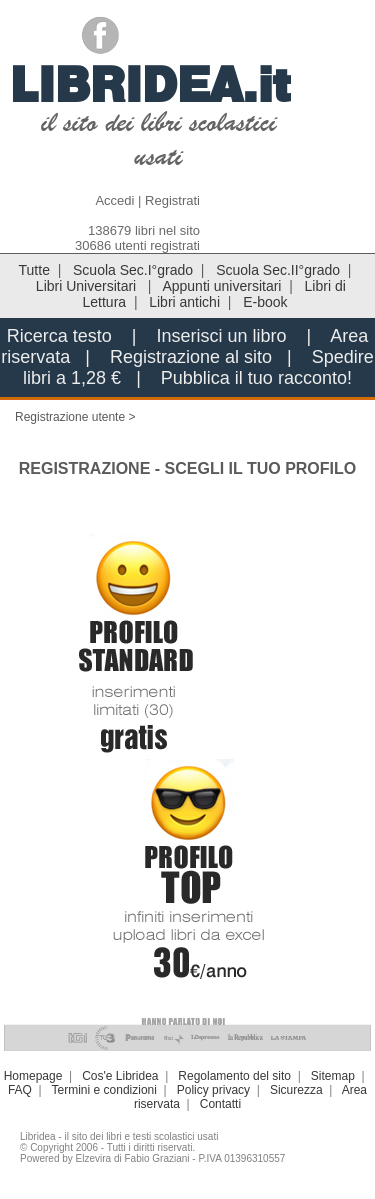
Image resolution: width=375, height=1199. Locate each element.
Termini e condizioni (104, 1090)
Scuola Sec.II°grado (278, 270)
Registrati (172, 200)
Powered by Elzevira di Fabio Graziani (105, 1158)
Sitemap (333, 1076)
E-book (265, 302)
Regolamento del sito (234, 1076)
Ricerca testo (59, 336)
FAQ (20, 1090)
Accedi (114, 200)
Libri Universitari (88, 286)
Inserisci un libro (221, 336)
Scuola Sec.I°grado (133, 270)
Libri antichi (184, 302)
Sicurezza (296, 1090)
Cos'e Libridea (120, 1076)
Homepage (33, 1076)
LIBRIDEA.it (150, 84)
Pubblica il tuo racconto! (256, 378)
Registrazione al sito (191, 357)
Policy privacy (213, 1090)
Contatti (220, 1104)
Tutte (34, 270)
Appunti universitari (221, 286)
